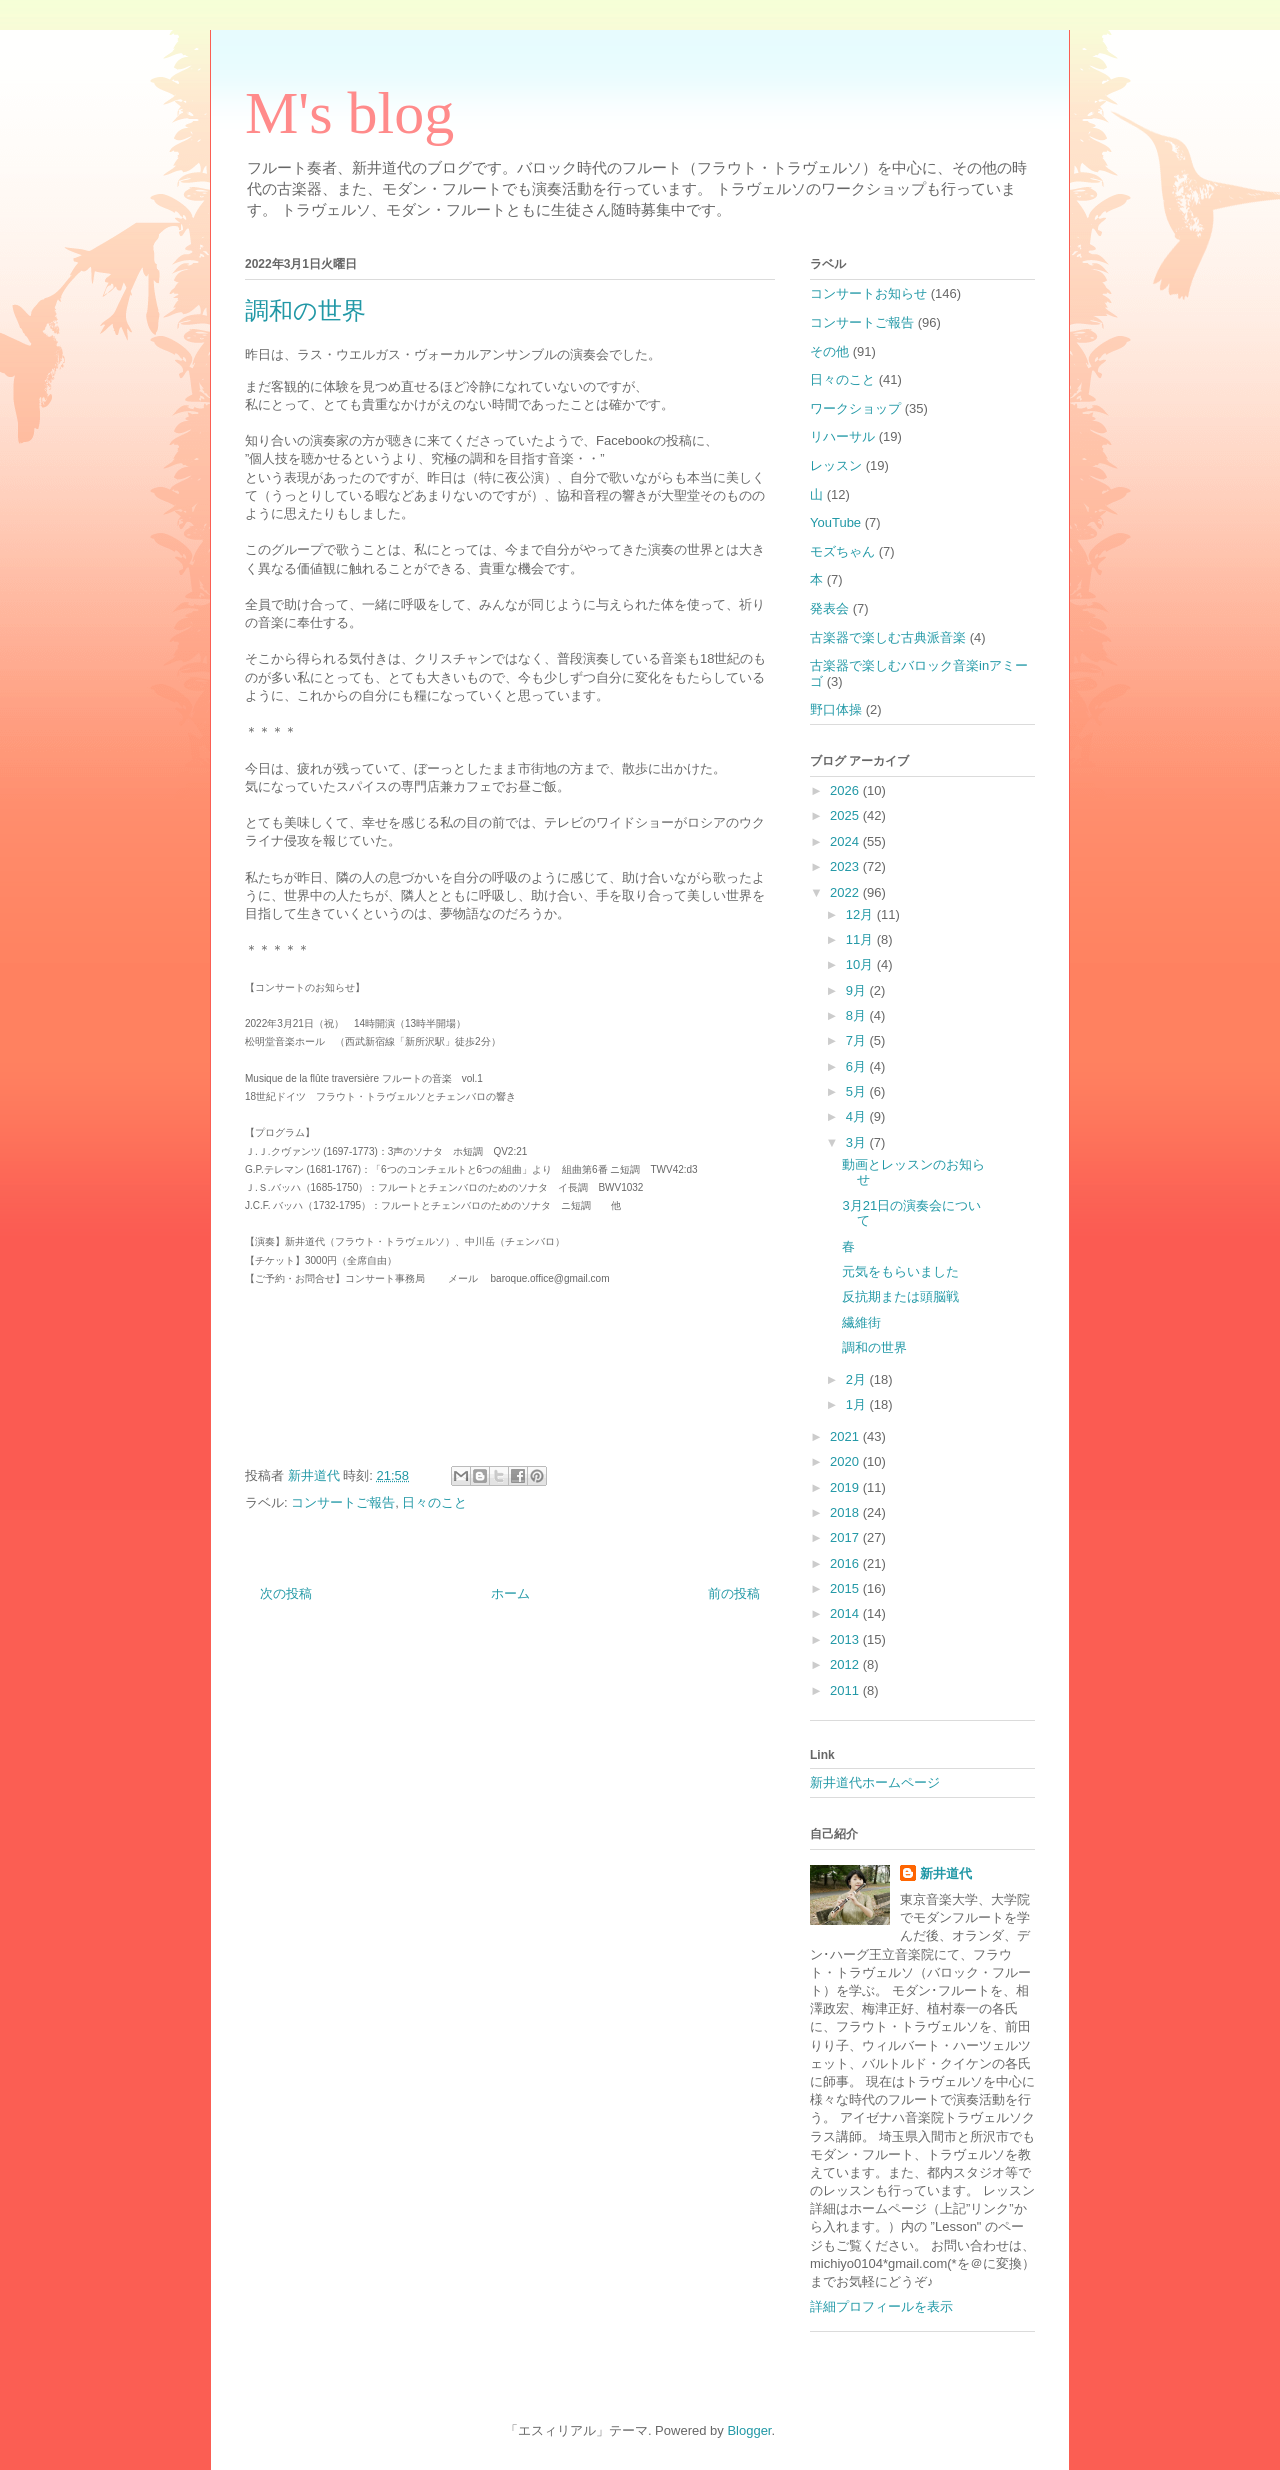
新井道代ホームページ (875, 1782)
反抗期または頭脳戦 (900, 1296)
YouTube (835, 522)
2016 (846, 1563)
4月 (858, 1116)
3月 (858, 1142)
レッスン (836, 465)
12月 (861, 914)
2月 (858, 1379)
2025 (846, 815)
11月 (861, 939)
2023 (846, 866)
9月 (858, 990)
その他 (829, 351)
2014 (846, 1613)
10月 (861, 964)
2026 (846, 790)
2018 (846, 1512)
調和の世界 (874, 1347)
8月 (858, 1015)
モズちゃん (842, 551)
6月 (858, 1066)
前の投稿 (734, 1593)
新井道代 (946, 1873)
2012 (846, 1664)
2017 (846, 1537)
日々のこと (434, 1502)
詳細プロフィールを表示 (881, 2306)
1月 (858, 1404)
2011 (846, 1690)
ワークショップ (855, 408)
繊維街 (861, 1322)
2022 (846, 892)
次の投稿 (286, 1593)
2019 (846, 1487)
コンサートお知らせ (868, 293)
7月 (858, 1040)
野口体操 (836, 709)
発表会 (829, 608)
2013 (846, 1639)
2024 (846, 841)
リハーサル (842, 436)
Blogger (749, 2430)
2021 (846, 1436)
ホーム (510, 1593)
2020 (846, 1461)
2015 (846, 1588)
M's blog (349, 113)
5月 (858, 1091)
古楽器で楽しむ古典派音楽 (888, 637)
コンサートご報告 (343, 1502)
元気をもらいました (900, 1271)
